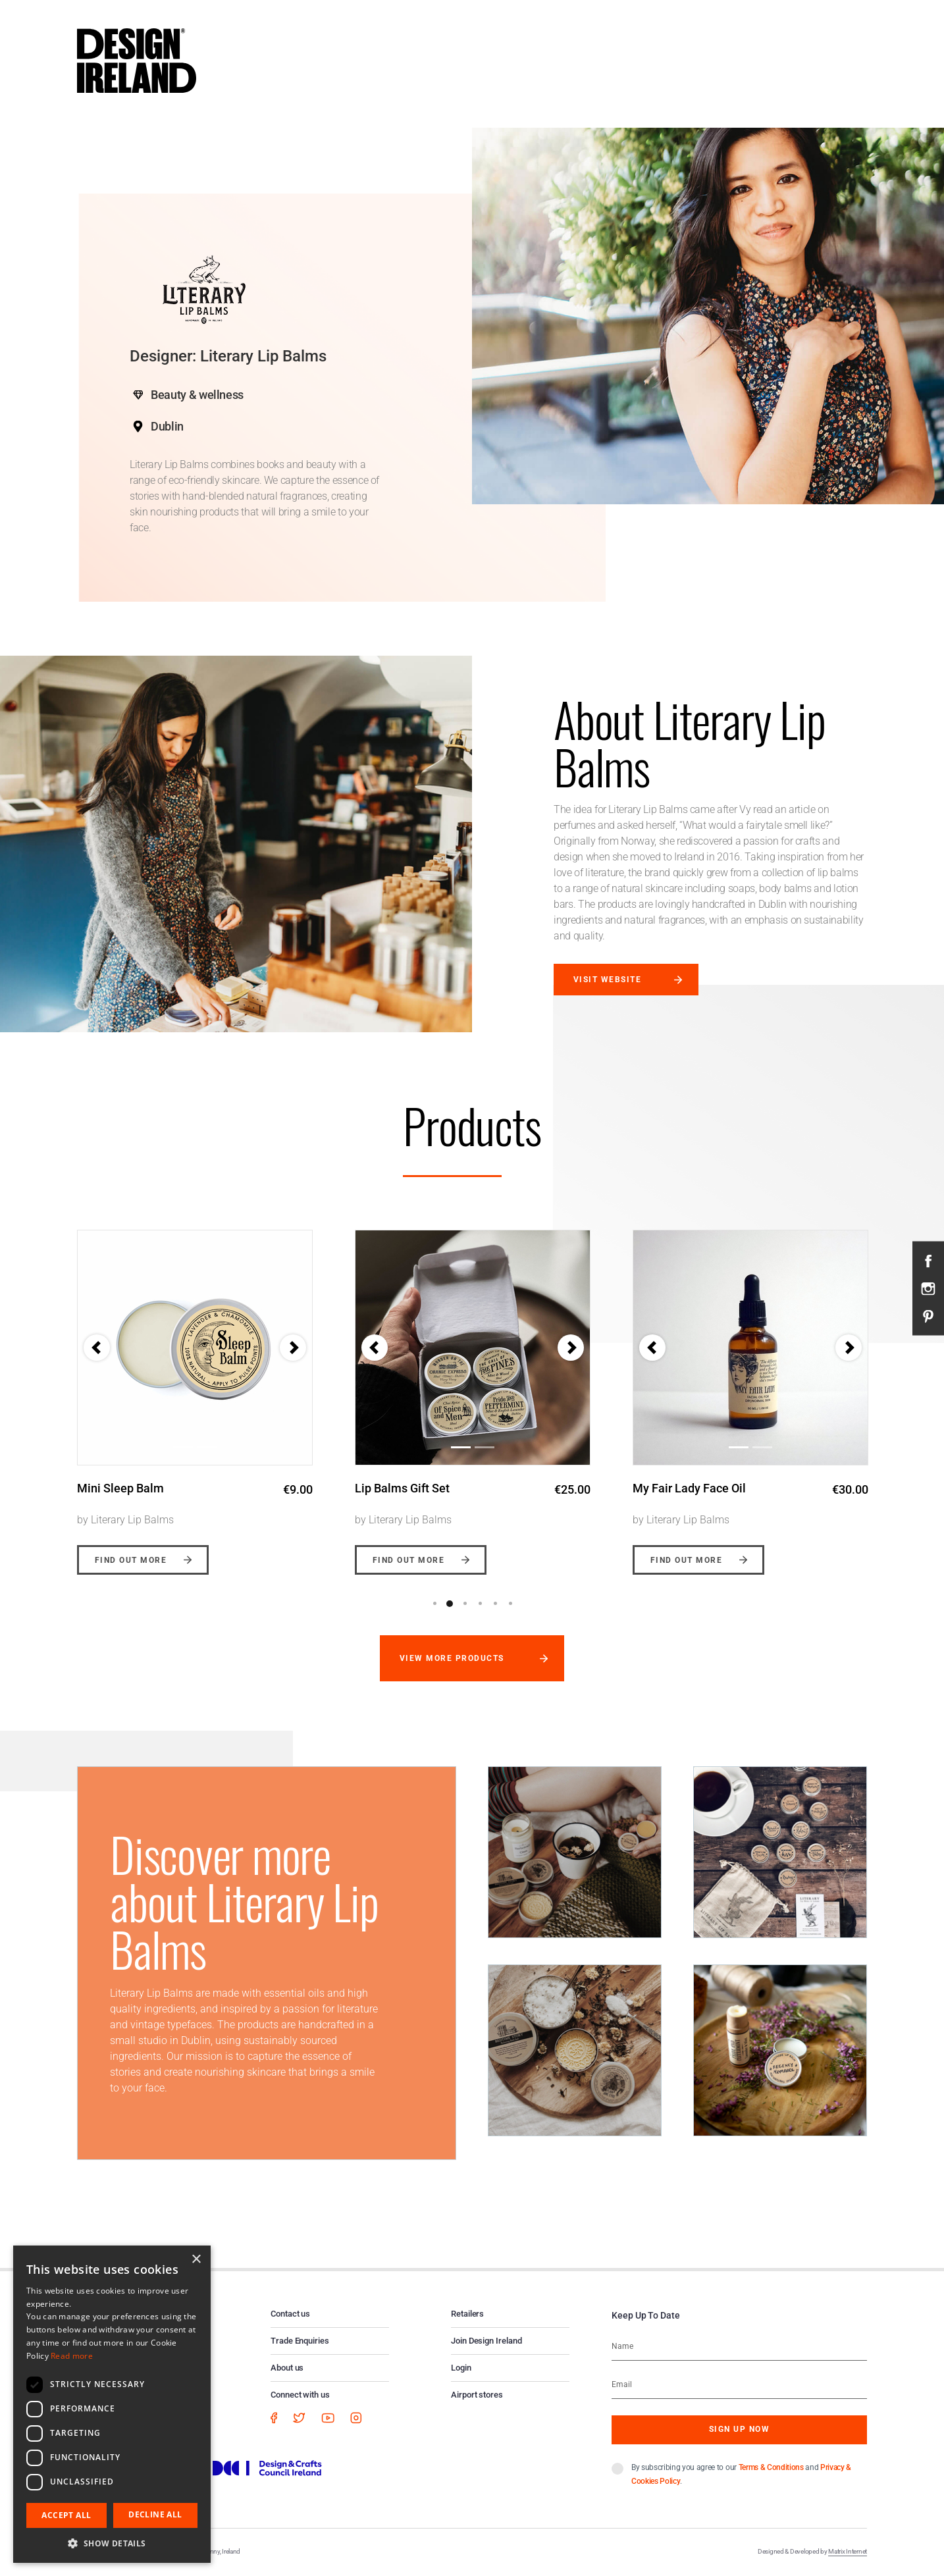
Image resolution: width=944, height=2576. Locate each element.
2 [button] (449, 1603)
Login (461, 2368)
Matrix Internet (847, 2551)
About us (287, 2368)
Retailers (467, 2314)
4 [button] (480, 1603)
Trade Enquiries (300, 2341)
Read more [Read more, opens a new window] (72, 2355)
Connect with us (300, 2395)
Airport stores (477, 2395)
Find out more (131, 1560)
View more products (452, 1658)
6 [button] (510, 1603)
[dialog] (112, 2404)
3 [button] (464, 1603)
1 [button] (434, 1603)
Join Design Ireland (486, 2341)
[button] (374, 1347)
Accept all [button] (66, 2515)
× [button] (196, 2260)
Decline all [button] (155, 2514)
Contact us (290, 2314)
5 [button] (495, 1603)
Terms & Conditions (771, 2467)
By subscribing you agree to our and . (741, 2474)
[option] (195, 1392)
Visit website (607, 979)
